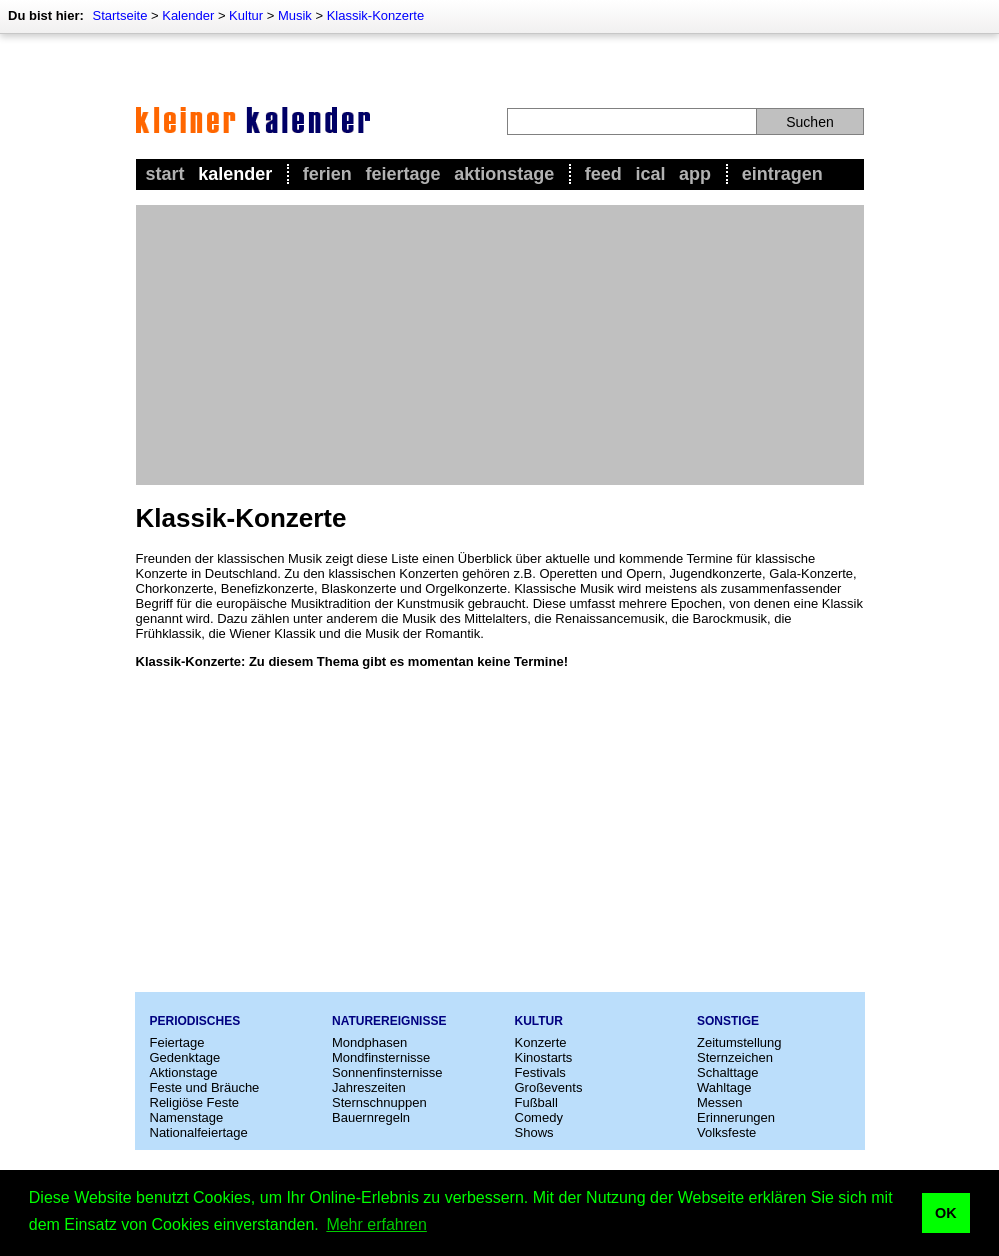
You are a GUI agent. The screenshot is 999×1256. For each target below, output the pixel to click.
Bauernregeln (371, 1117)
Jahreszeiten (369, 1087)
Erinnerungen (736, 1117)
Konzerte (541, 1042)
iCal (650, 174)
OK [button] (946, 1213)
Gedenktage (185, 1057)
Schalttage (727, 1072)
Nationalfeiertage (199, 1132)
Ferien (327, 174)
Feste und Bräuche (205, 1087)
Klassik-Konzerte (376, 15)
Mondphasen (369, 1042)
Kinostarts (544, 1057)
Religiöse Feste (195, 1102)
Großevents (549, 1087)
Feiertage (402, 174)
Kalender (188, 15)
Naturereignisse (389, 1021)
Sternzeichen (735, 1057)
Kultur (246, 15)
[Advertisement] (500, 345)
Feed (603, 174)
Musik (295, 15)
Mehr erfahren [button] (376, 1224)
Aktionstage (504, 174)
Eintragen (782, 174)
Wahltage (724, 1087)
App (695, 174)
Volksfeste (726, 1132)
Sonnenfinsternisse (387, 1072)
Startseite (119, 15)
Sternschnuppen (379, 1102)
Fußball (536, 1102)
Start (165, 174)
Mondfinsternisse (381, 1057)
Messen (720, 1102)
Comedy (539, 1117)
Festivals (540, 1072)
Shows (534, 1132)
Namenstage (187, 1117)
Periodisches (195, 1021)
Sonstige (728, 1021)
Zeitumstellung (739, 1042)
